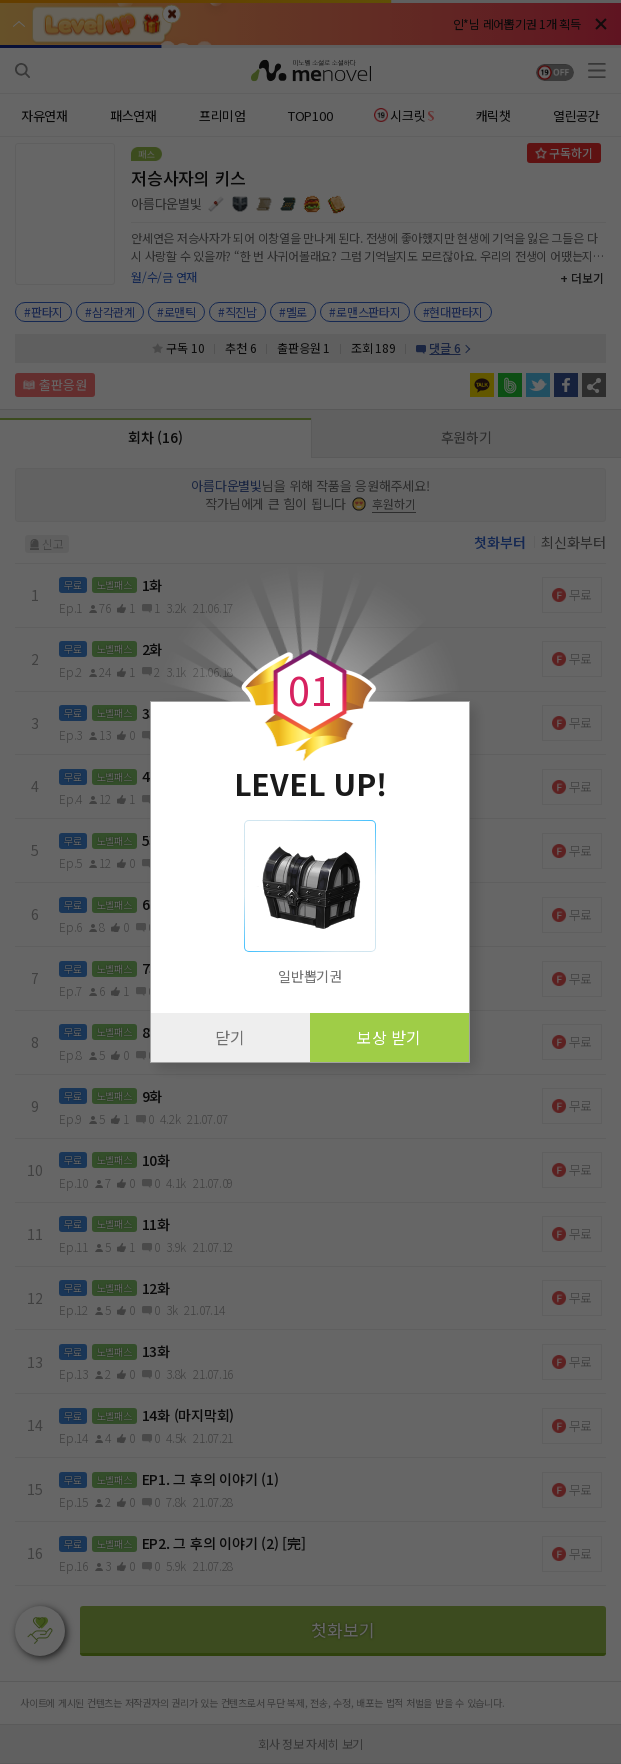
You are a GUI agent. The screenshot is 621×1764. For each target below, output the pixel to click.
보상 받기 (389, 1037)
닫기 (230, 1037)
